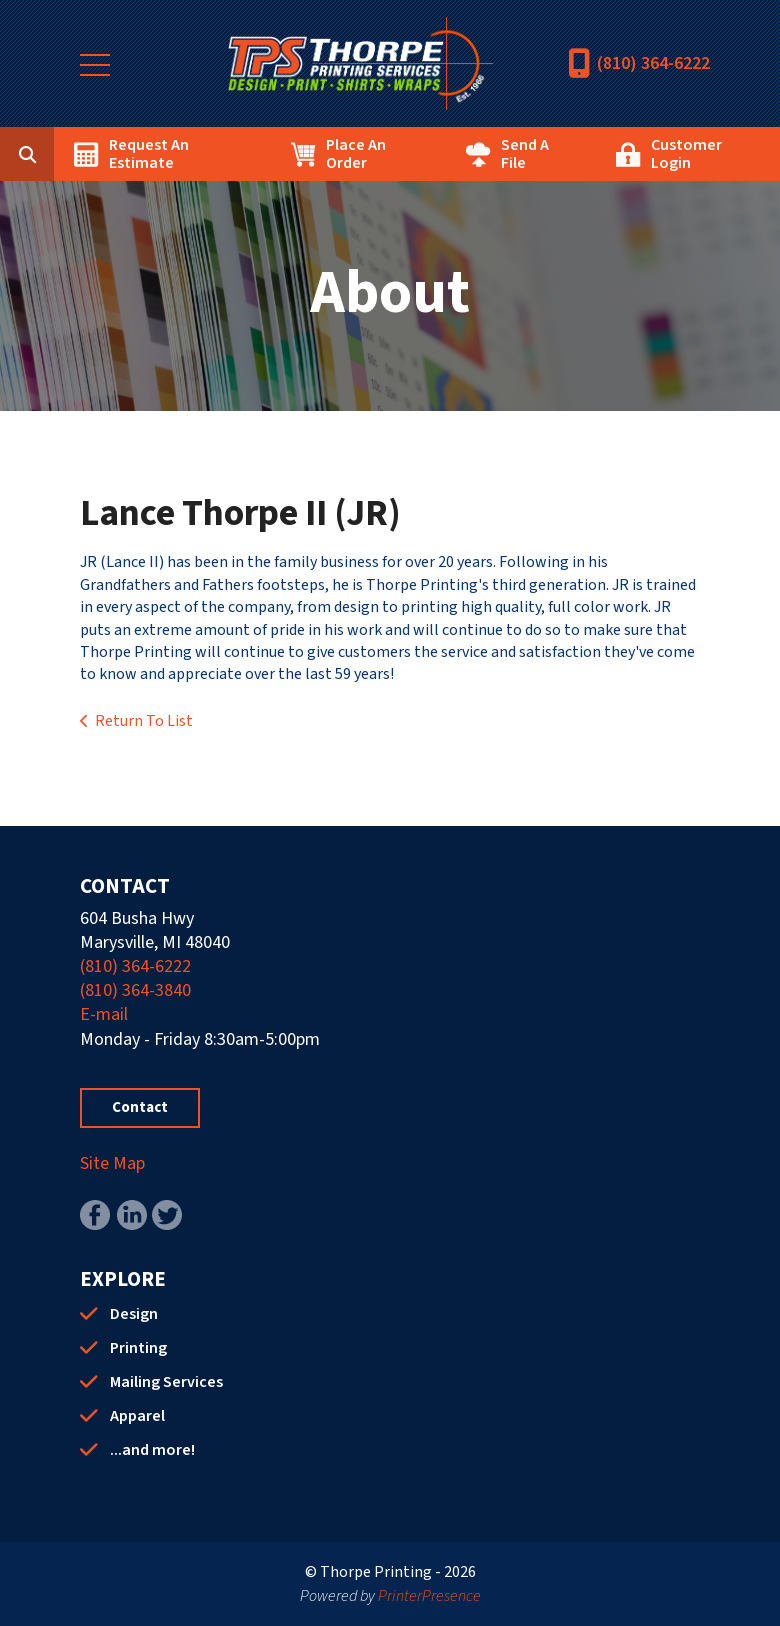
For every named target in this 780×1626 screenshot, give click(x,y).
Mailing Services (166, 1382)
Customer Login (686, 154)
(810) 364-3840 (135, 990)
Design (134, 1314)
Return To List (144, 721)
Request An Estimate (149, 154)
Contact (140, 1107)
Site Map (112, 1163)
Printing (138, 1348)
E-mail (104, 1014)
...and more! (152, 1450)
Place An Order (356, 154)
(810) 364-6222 (653, 63)
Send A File (525, 154)
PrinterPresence (429, 1596)
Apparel (137, 1416)
